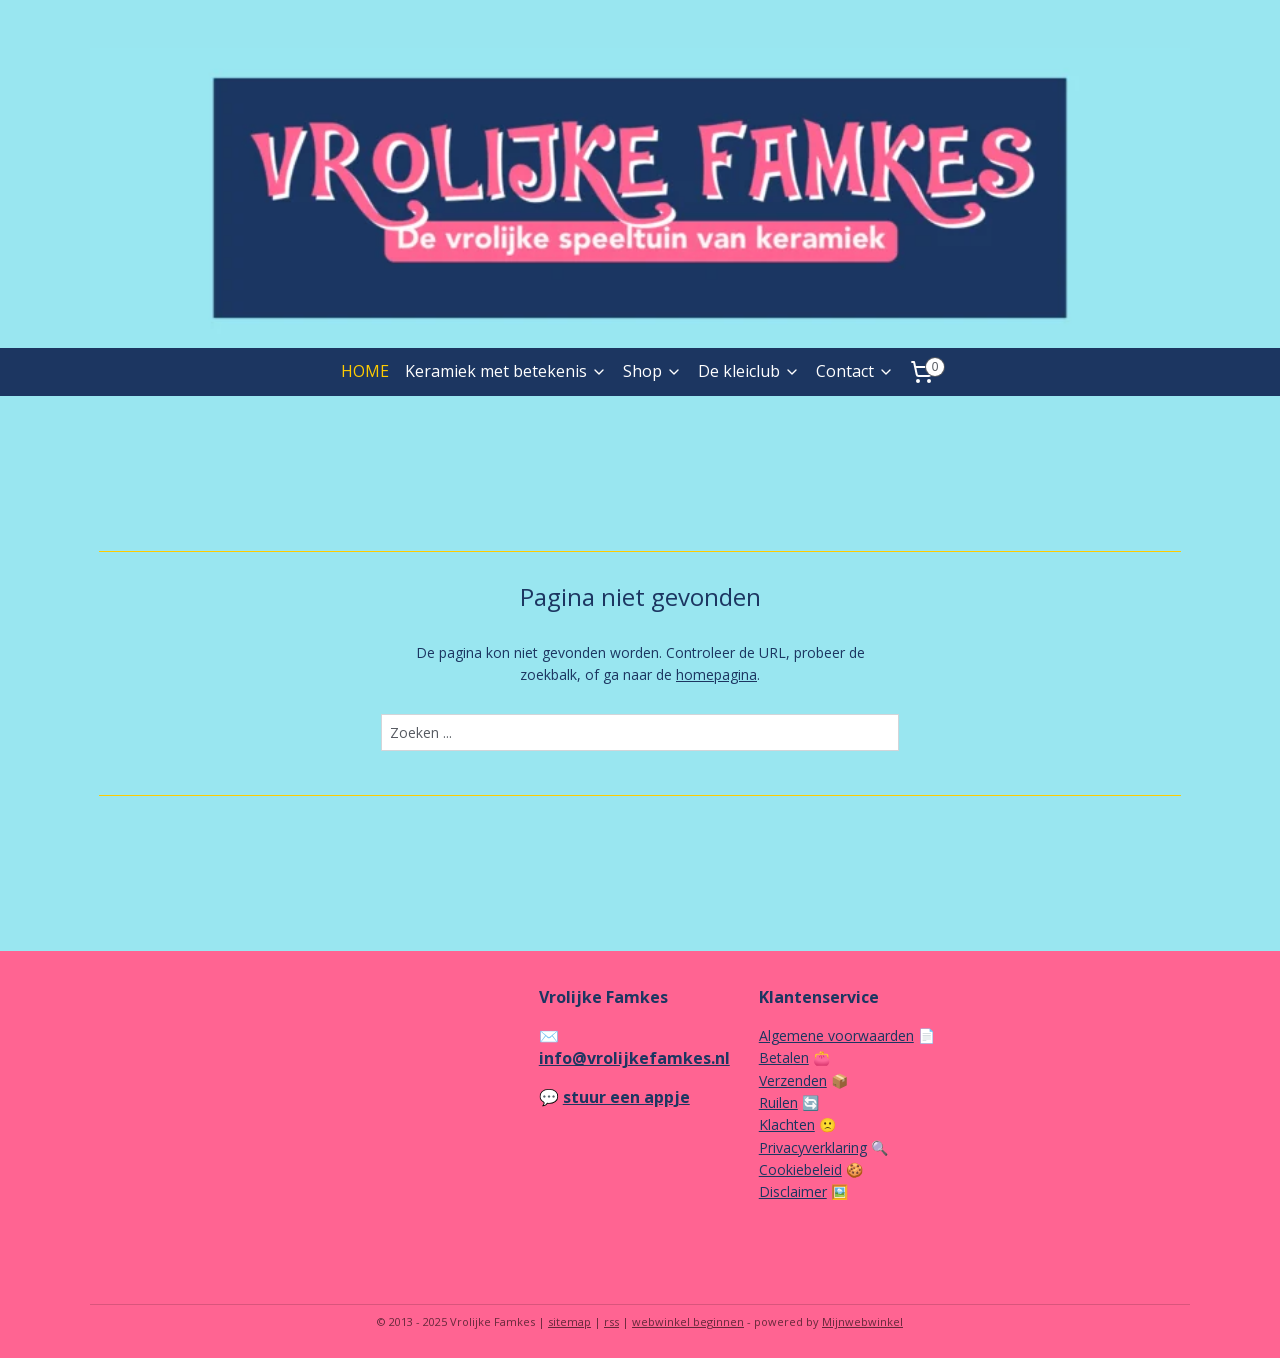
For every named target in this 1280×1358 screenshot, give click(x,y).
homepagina (716, 674)
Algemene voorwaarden (836, 1035)
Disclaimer (793, 1191)
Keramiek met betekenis (506, 371)
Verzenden (793, 1080)
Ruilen (778, 1102)
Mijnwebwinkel (862, 1321)
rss (611, 1321)
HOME (365, 371)
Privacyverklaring (813, 1147)
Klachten (787, 1124)
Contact (855, 371)
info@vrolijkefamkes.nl (634, 1058)
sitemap (569, 1321)
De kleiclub (749, 371)
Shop (652, 371)
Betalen (784, 1057)
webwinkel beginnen (688, 1321)
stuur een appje (626, 1097)
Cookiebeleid (800, 1169)
